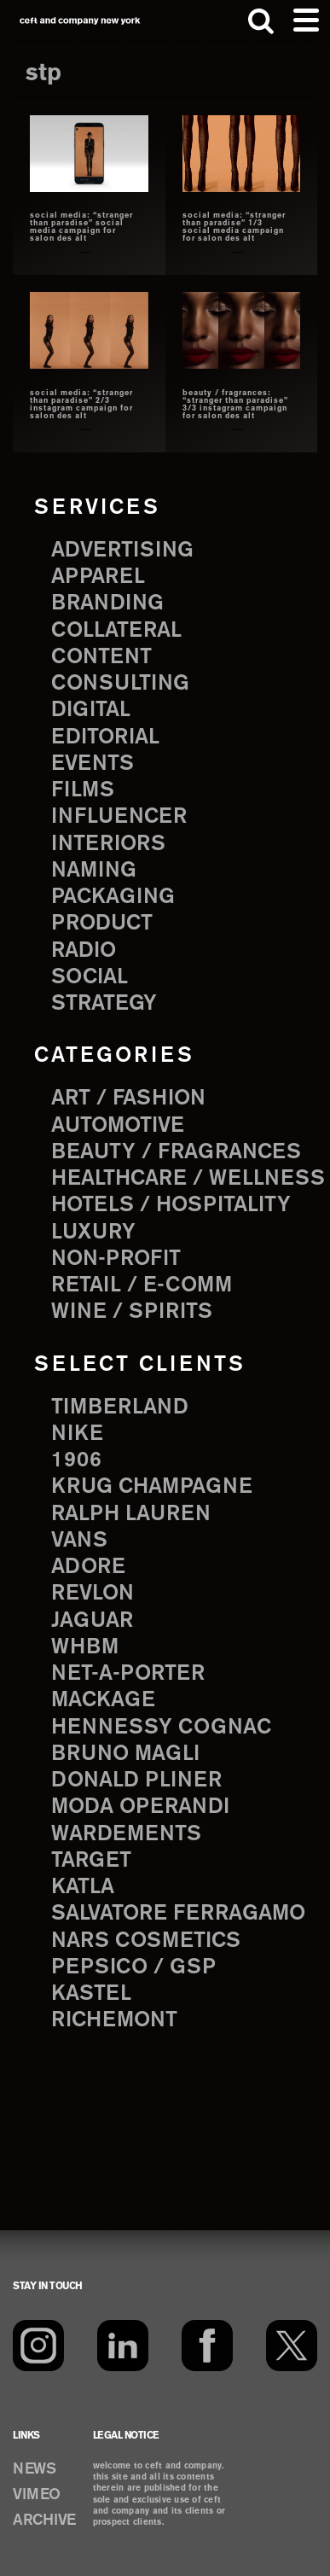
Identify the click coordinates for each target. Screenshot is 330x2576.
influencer (119, 816)
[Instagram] (38, 2345)
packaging (113, 897)
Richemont (114, 2020)
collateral (116, 630)
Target (91, 1860)
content (101, 657)
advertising (122, 550)
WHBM (85, 1647)
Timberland (119, 1407)
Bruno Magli (125, 1754)
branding (107, 603)
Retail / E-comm (141, 1285)
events (92, 764)
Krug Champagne (151, 1486)
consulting (120, 683)
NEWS (34, 2469)
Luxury (93, 1232)
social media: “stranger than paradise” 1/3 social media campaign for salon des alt (234, 227)
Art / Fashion (128, 1098)
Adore (88, 1567)
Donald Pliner (136, 1780)
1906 (76, 1460)
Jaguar (92, 1620)
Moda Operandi (140, 1807)
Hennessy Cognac (161, 1727)
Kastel (91, 1993)
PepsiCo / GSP (133, 1967)
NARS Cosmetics (145, 1941)
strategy (104, 1003)
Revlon (92, 1593)
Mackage (103, 1700)
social (89, 977)
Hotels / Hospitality (171, 1205)
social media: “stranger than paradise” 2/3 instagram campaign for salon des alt (81, 405)
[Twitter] (291, 2345)
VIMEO (37, 2495)
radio (83, 950)
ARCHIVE (44, 2520)
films (82, 790)
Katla (82, 1887)
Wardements (126, 1834)
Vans (79, 1540)
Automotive (117, 1125)
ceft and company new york (80, 21)
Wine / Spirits (131, 1312)
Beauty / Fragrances (176, 1152)
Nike (77, 1434)
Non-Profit (116, 1259)
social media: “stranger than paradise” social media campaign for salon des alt (81, 227)
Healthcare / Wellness (188, 1178)
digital (90, 710)
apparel (98, 577)
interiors (108, 844)
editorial (105, 737)
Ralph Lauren (131, 1514)
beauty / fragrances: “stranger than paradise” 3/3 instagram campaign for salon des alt (235, 405)
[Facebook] (207, 2345)
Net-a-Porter (128, 1673)
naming (93, 870)
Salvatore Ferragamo (178, 1913)
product (102, 923)
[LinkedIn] (122, 2345)
